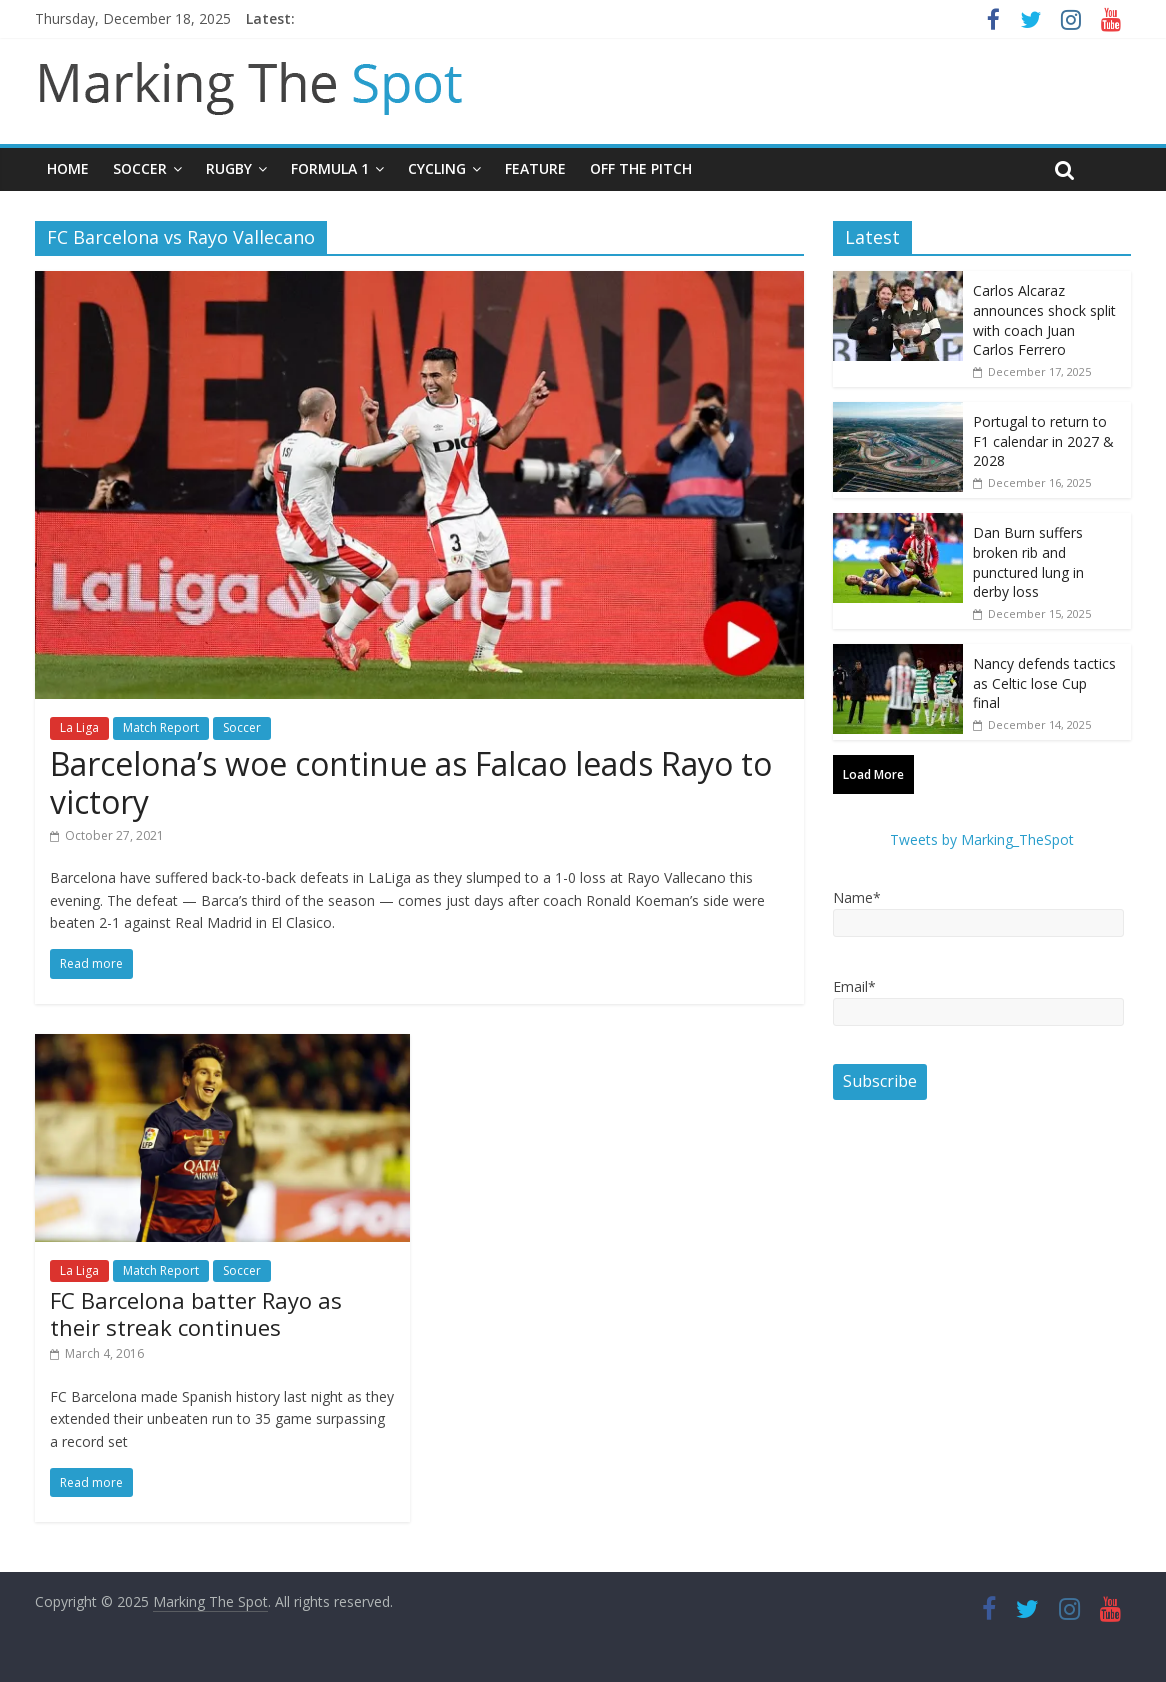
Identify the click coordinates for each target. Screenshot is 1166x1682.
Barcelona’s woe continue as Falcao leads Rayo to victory (411, 782)
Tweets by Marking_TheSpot (982, 839)
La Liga (79, 727)
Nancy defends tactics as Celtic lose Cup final (1044, 683)
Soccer (140, 168)
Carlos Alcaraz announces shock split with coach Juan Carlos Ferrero (1044, 320)
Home (68, 168)
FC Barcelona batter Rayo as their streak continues (196, 1313)
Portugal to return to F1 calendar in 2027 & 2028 (1043, 441)
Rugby (229, 168)
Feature (535, 168)
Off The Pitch (641, 168)
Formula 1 (330, 168)
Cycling (437, 168)
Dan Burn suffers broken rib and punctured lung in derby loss (1028, 562)
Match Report (161, 727)
